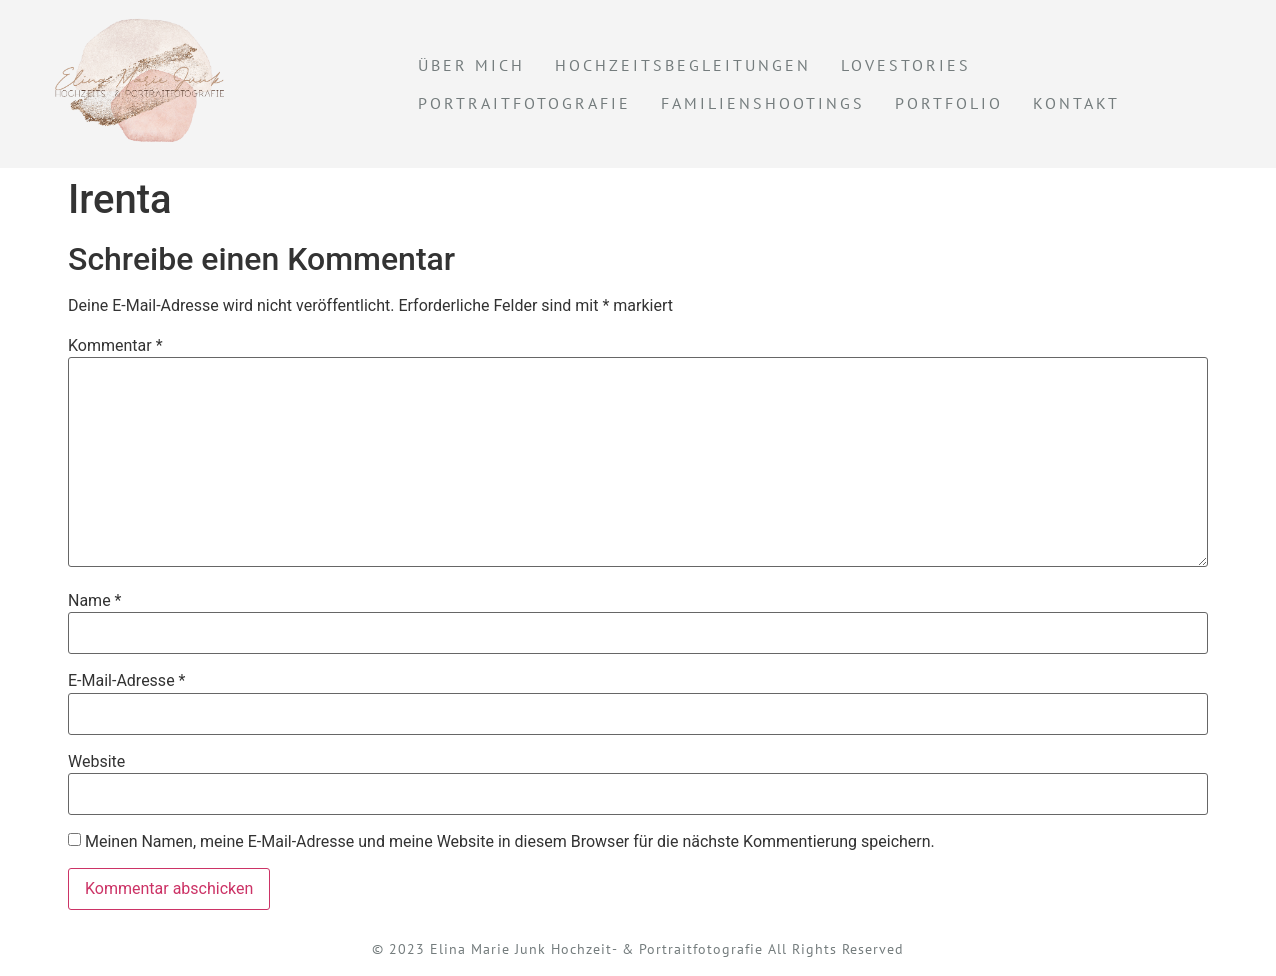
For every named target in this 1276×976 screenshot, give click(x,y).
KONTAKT (1076, 103)
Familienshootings (763, 103)
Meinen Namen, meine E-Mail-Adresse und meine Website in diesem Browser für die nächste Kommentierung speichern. (510, 842)
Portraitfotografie (524, 103)
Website (96, 762)
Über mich (471, 65)
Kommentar (115, 346)
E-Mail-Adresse (126, 681)
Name (95, 601)
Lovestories (906, 65)
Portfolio (949, 103)
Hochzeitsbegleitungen (683, 65)
